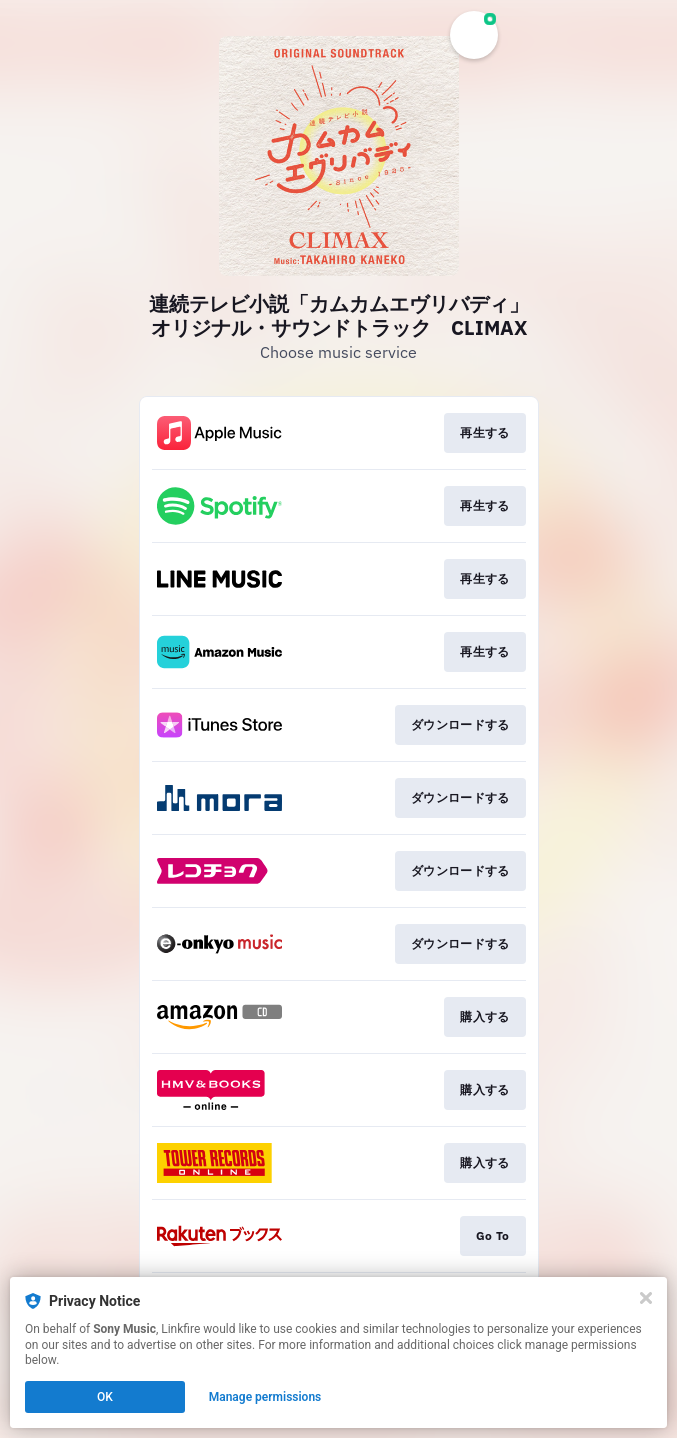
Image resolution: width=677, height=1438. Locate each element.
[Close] (646, 1298)
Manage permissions (265, 1397)
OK (105, 1397)
